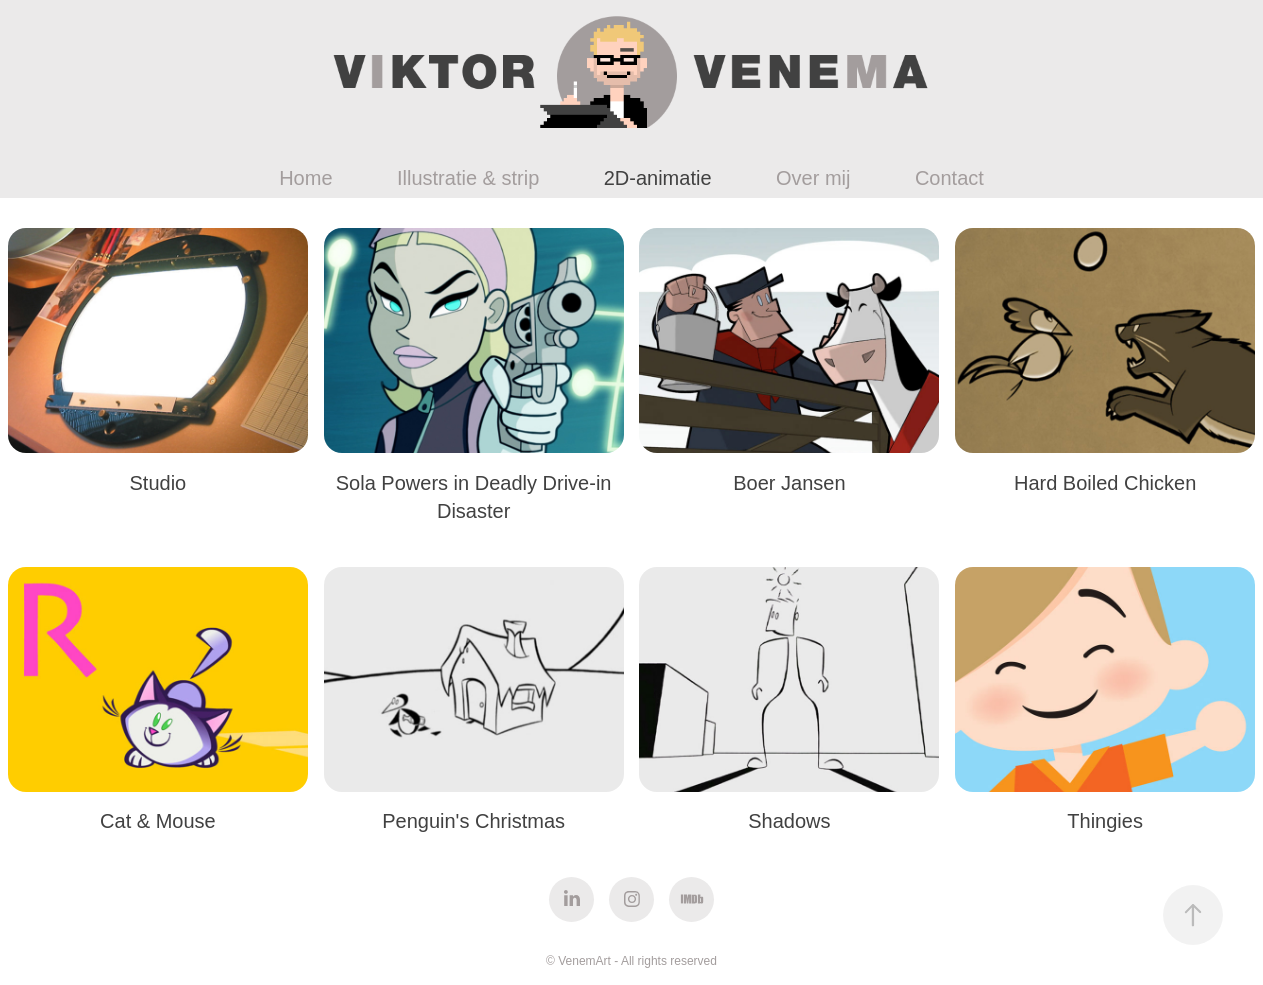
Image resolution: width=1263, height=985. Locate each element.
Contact (949, 178)
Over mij (813, 178)
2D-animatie (658, 178)
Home (305, 178)
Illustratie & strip (468, 178)
